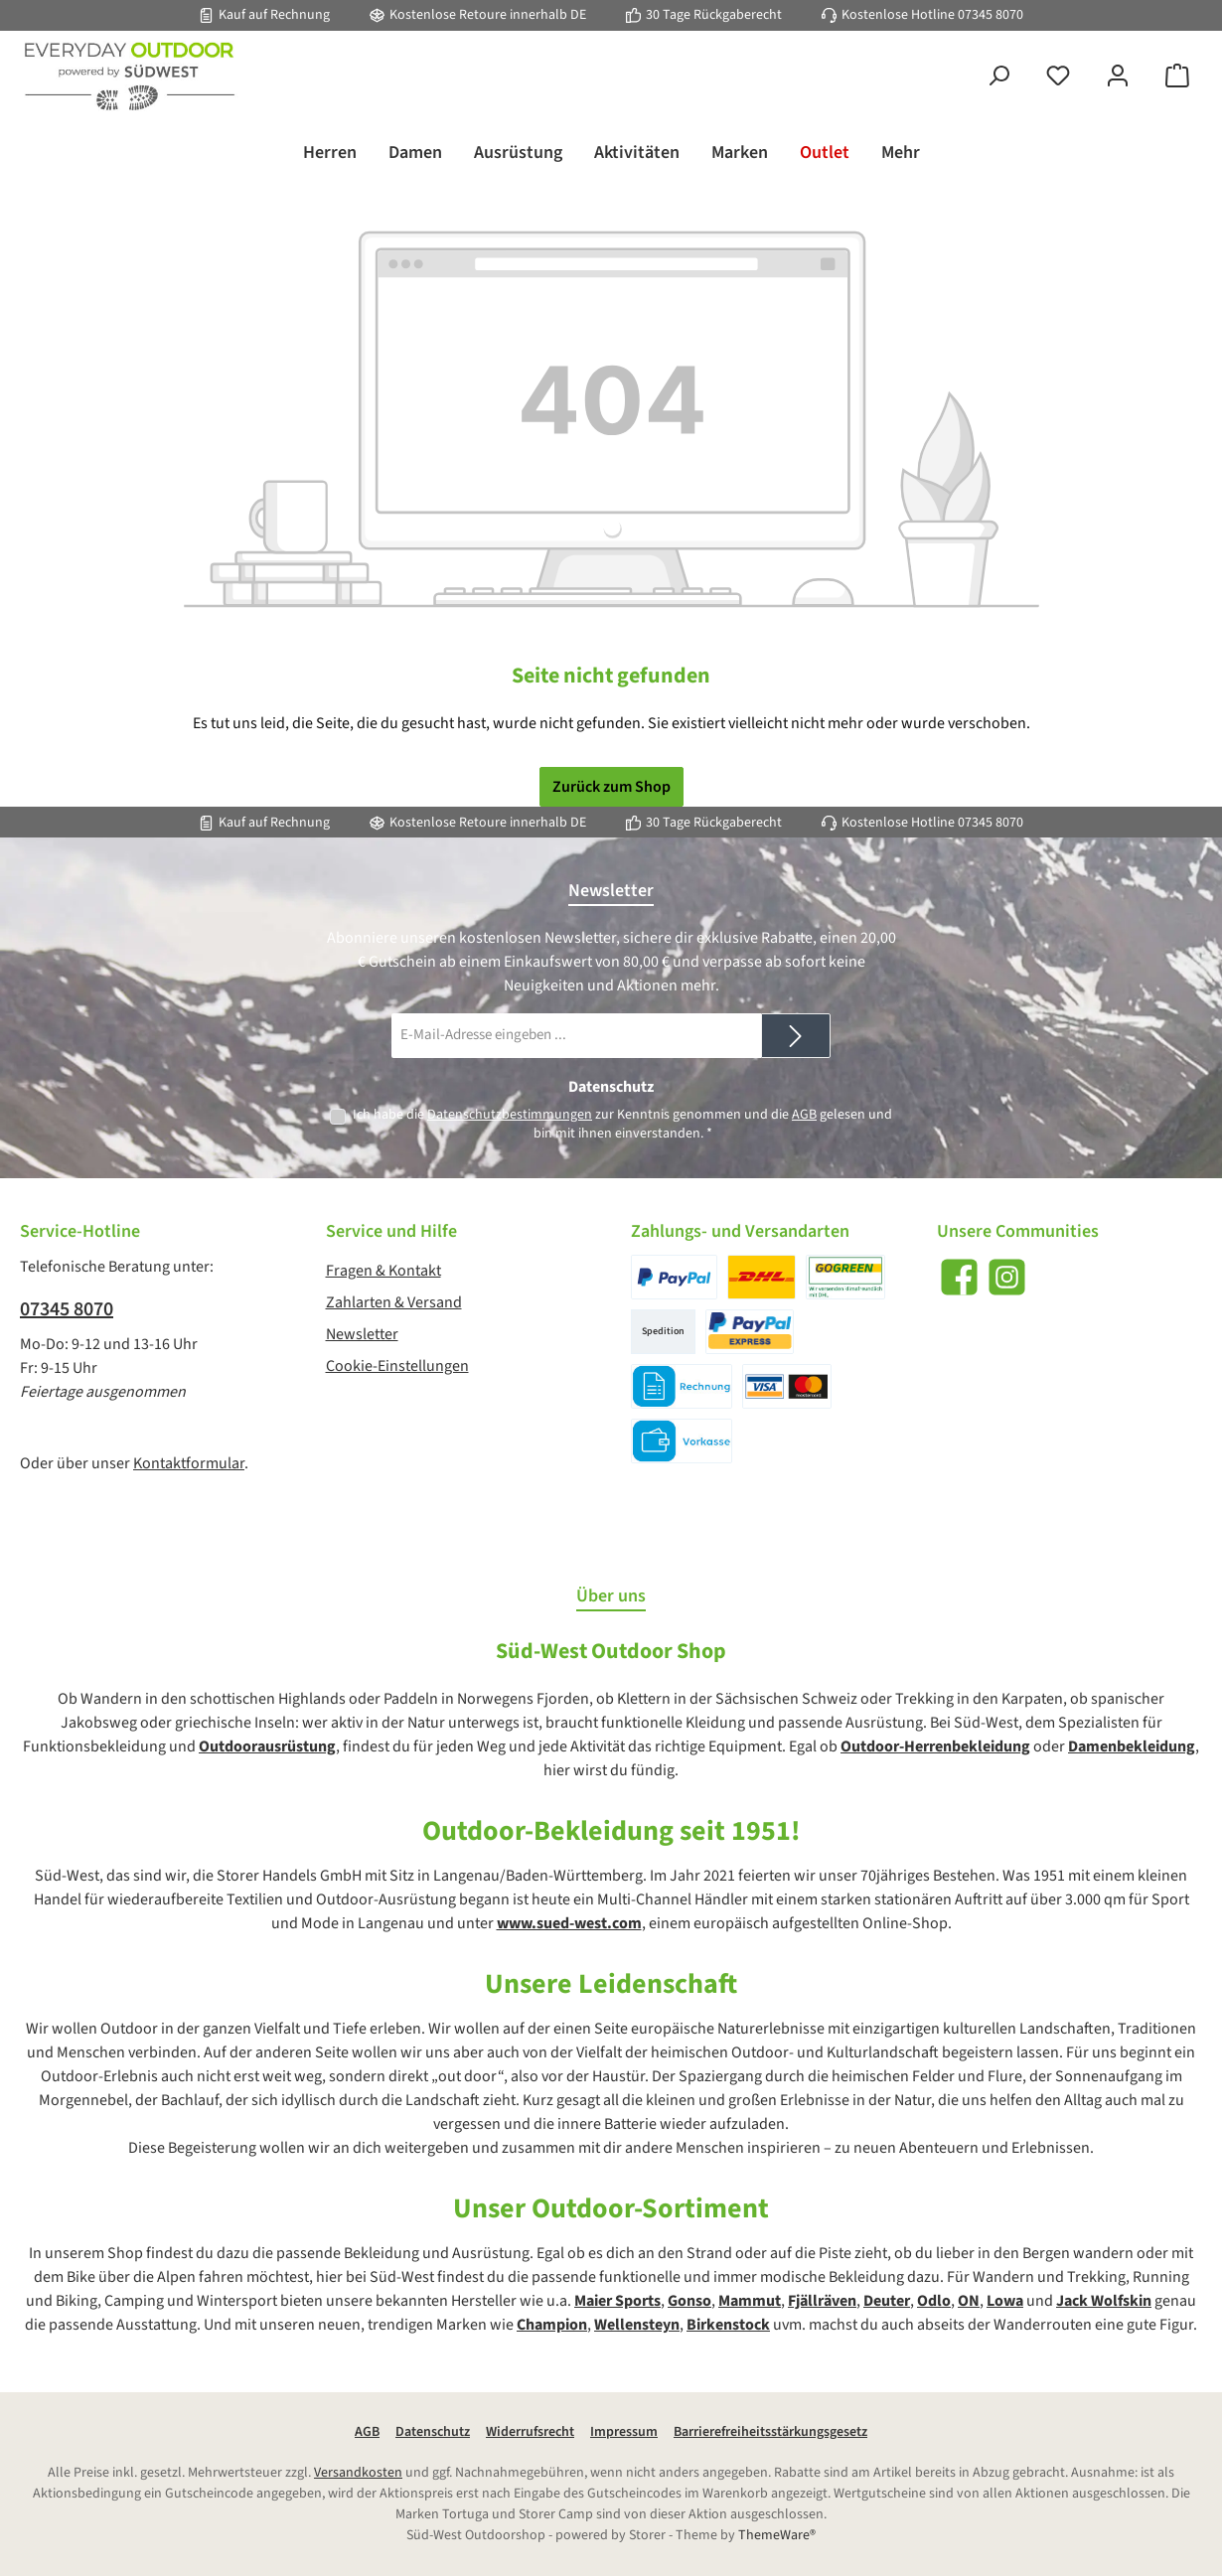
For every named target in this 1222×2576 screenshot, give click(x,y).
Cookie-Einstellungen (397, 1366)
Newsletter (362, 1334)
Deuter (886, 2301)
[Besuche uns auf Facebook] (959, 1277)
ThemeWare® (777, 2535)
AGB (804, 1115)
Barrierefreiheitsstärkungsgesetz (770, 2432)
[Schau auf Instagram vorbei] (1007, 1277)
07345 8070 (990, 15)
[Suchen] (998, 77)
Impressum (624, 2432)
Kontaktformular (188, 1463)
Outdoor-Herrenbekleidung (935, 1746)
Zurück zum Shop (611, 787)
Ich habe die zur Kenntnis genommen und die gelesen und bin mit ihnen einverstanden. (622, 1124)
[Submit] (796, 1035)
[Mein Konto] (1118, 77)
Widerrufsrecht (530, 2432)
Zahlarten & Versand (394, 1302)
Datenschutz (432, 2432)
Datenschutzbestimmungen (509, 1115)
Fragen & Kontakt (383, 1271)
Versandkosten (358, 2473)
